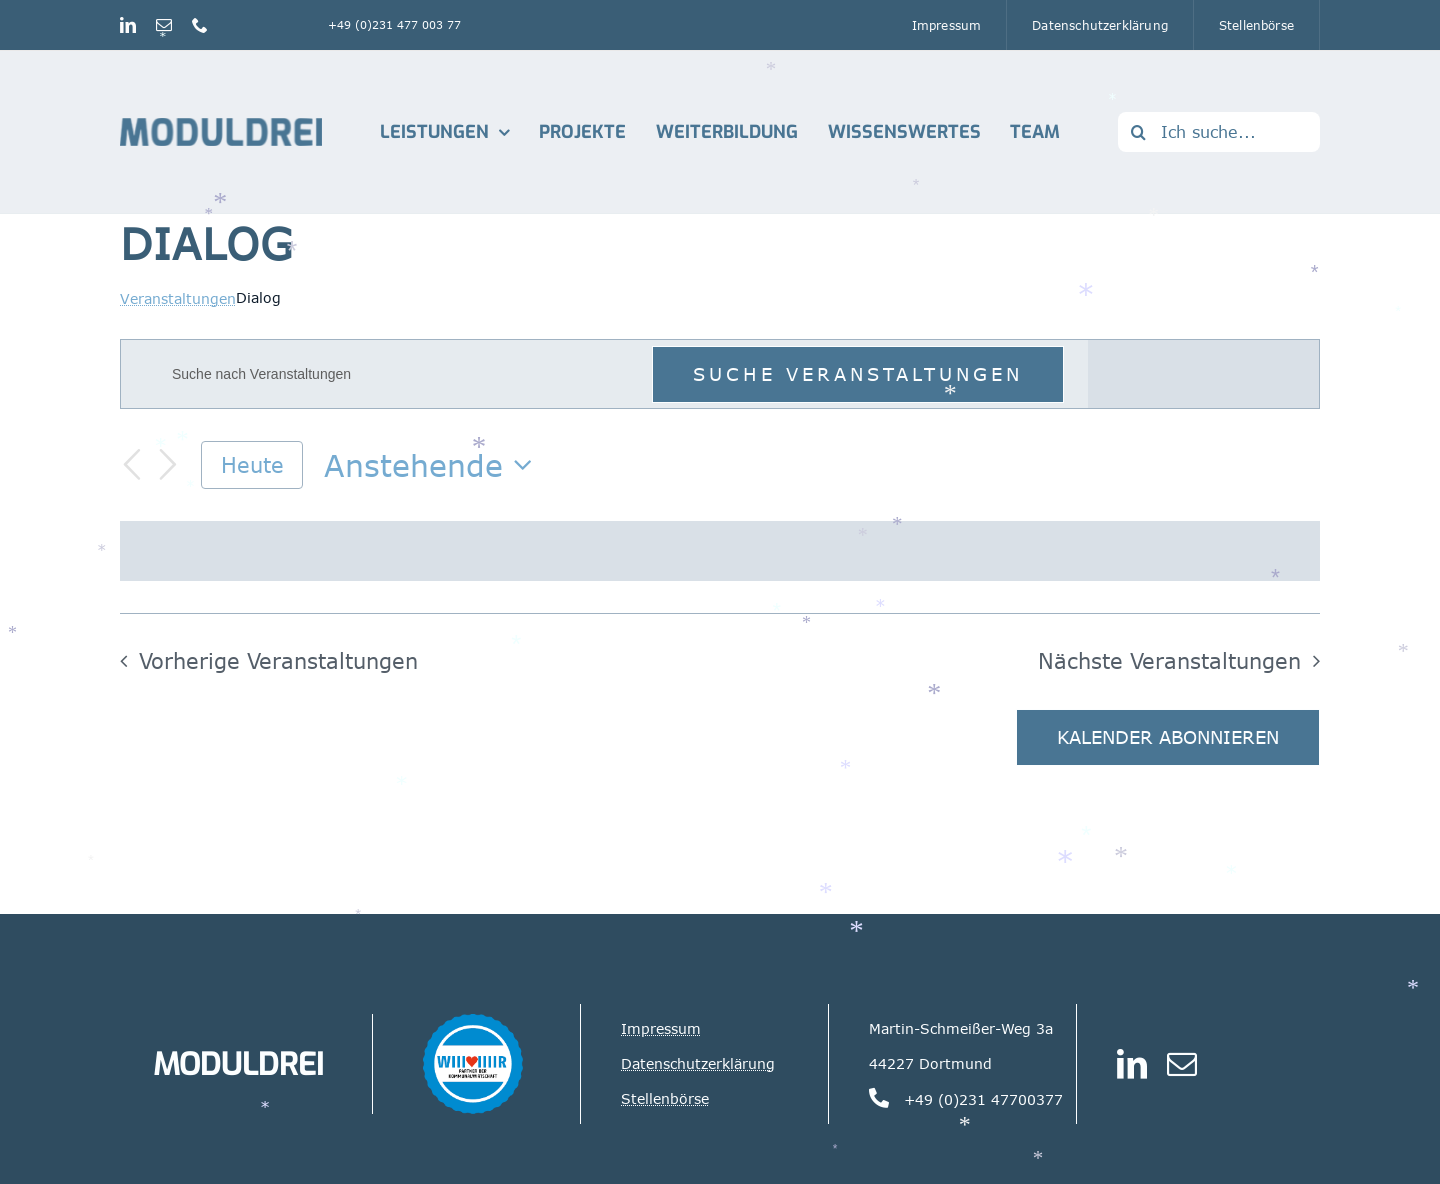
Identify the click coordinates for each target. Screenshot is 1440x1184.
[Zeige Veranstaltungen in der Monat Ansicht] (1209, 374)
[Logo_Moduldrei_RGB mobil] (221, 126)
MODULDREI (238, 1064)
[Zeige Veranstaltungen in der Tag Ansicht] (1278, 374)
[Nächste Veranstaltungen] (168, 465)
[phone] (200, 25)
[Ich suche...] (1219, 132)
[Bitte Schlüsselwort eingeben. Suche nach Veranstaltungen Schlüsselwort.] (400, 374)
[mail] (164, 25)
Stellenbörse (665, 1098)
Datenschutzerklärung (698, 1063)
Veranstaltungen (178, 298)
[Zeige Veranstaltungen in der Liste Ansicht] (1134, 374)
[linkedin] (128, 25)
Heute (252, 464)
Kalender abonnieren (1168, 737)
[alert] (720, 551)
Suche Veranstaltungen (858, 374)
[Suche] (1138, 132)
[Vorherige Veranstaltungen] (132, 465)
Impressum (661, 1028)
